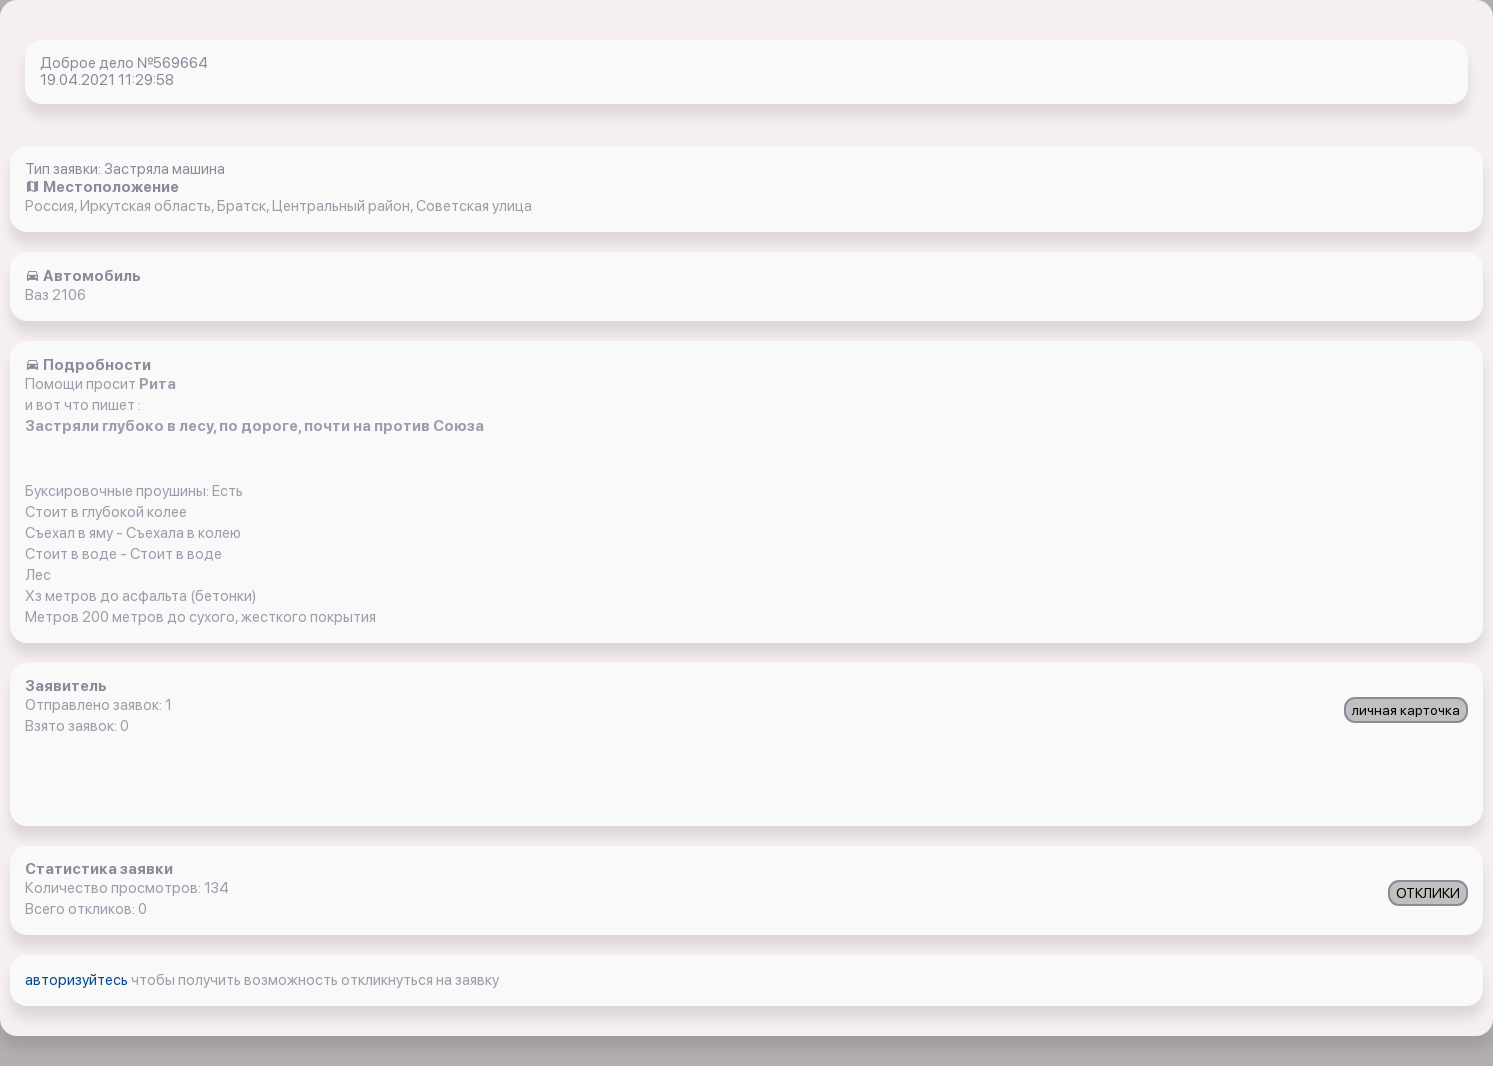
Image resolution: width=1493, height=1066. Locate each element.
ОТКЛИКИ (1428, 893)
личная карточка (1406, 710)
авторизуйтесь (78, 980)
